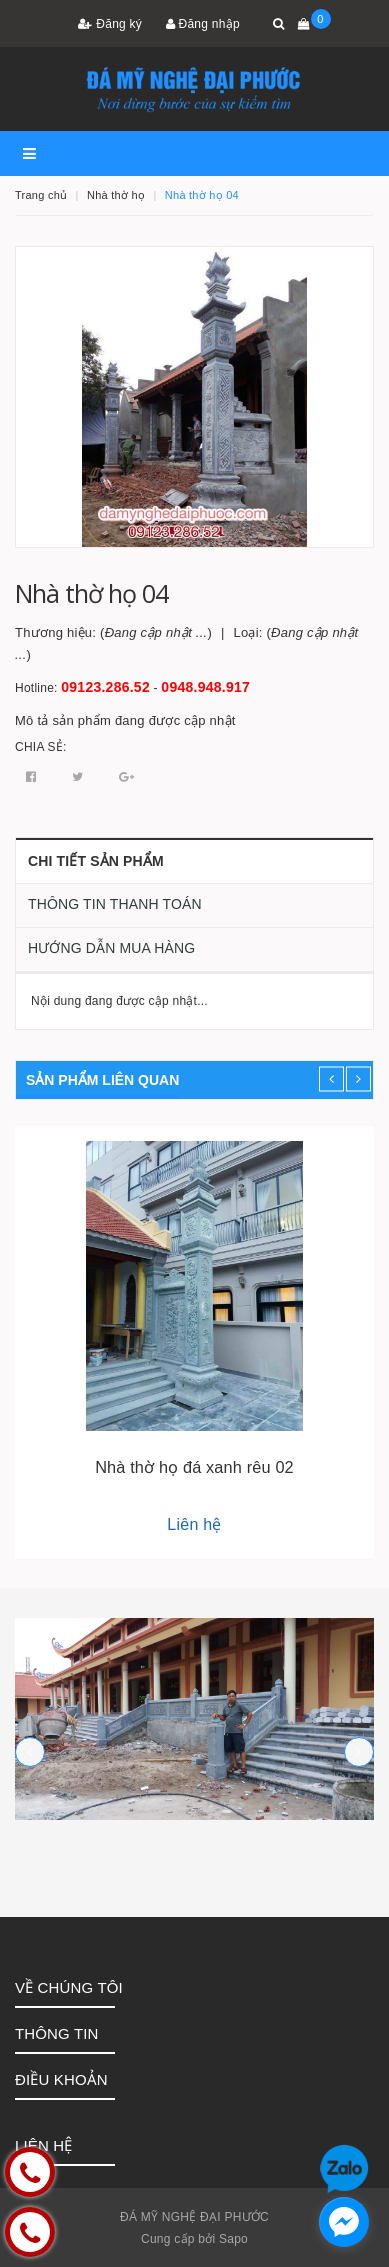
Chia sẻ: (41, 747)
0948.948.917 (205, 687)
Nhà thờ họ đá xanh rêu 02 (194, 1467)
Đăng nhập (203, 24)
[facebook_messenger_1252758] (344, 2222)
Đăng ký (110, 24)
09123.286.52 (105, 687)
